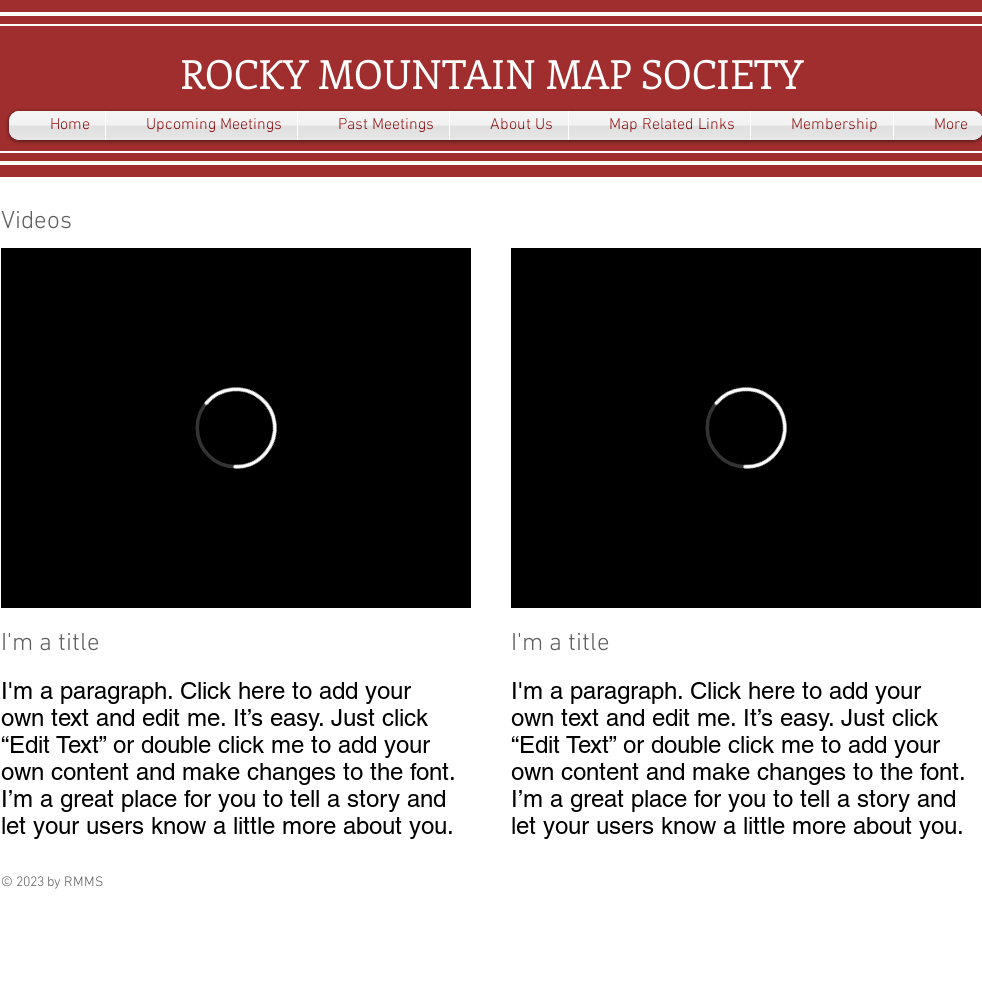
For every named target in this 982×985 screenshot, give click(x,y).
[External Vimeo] (236, 428)
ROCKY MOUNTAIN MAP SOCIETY (491, 72)
